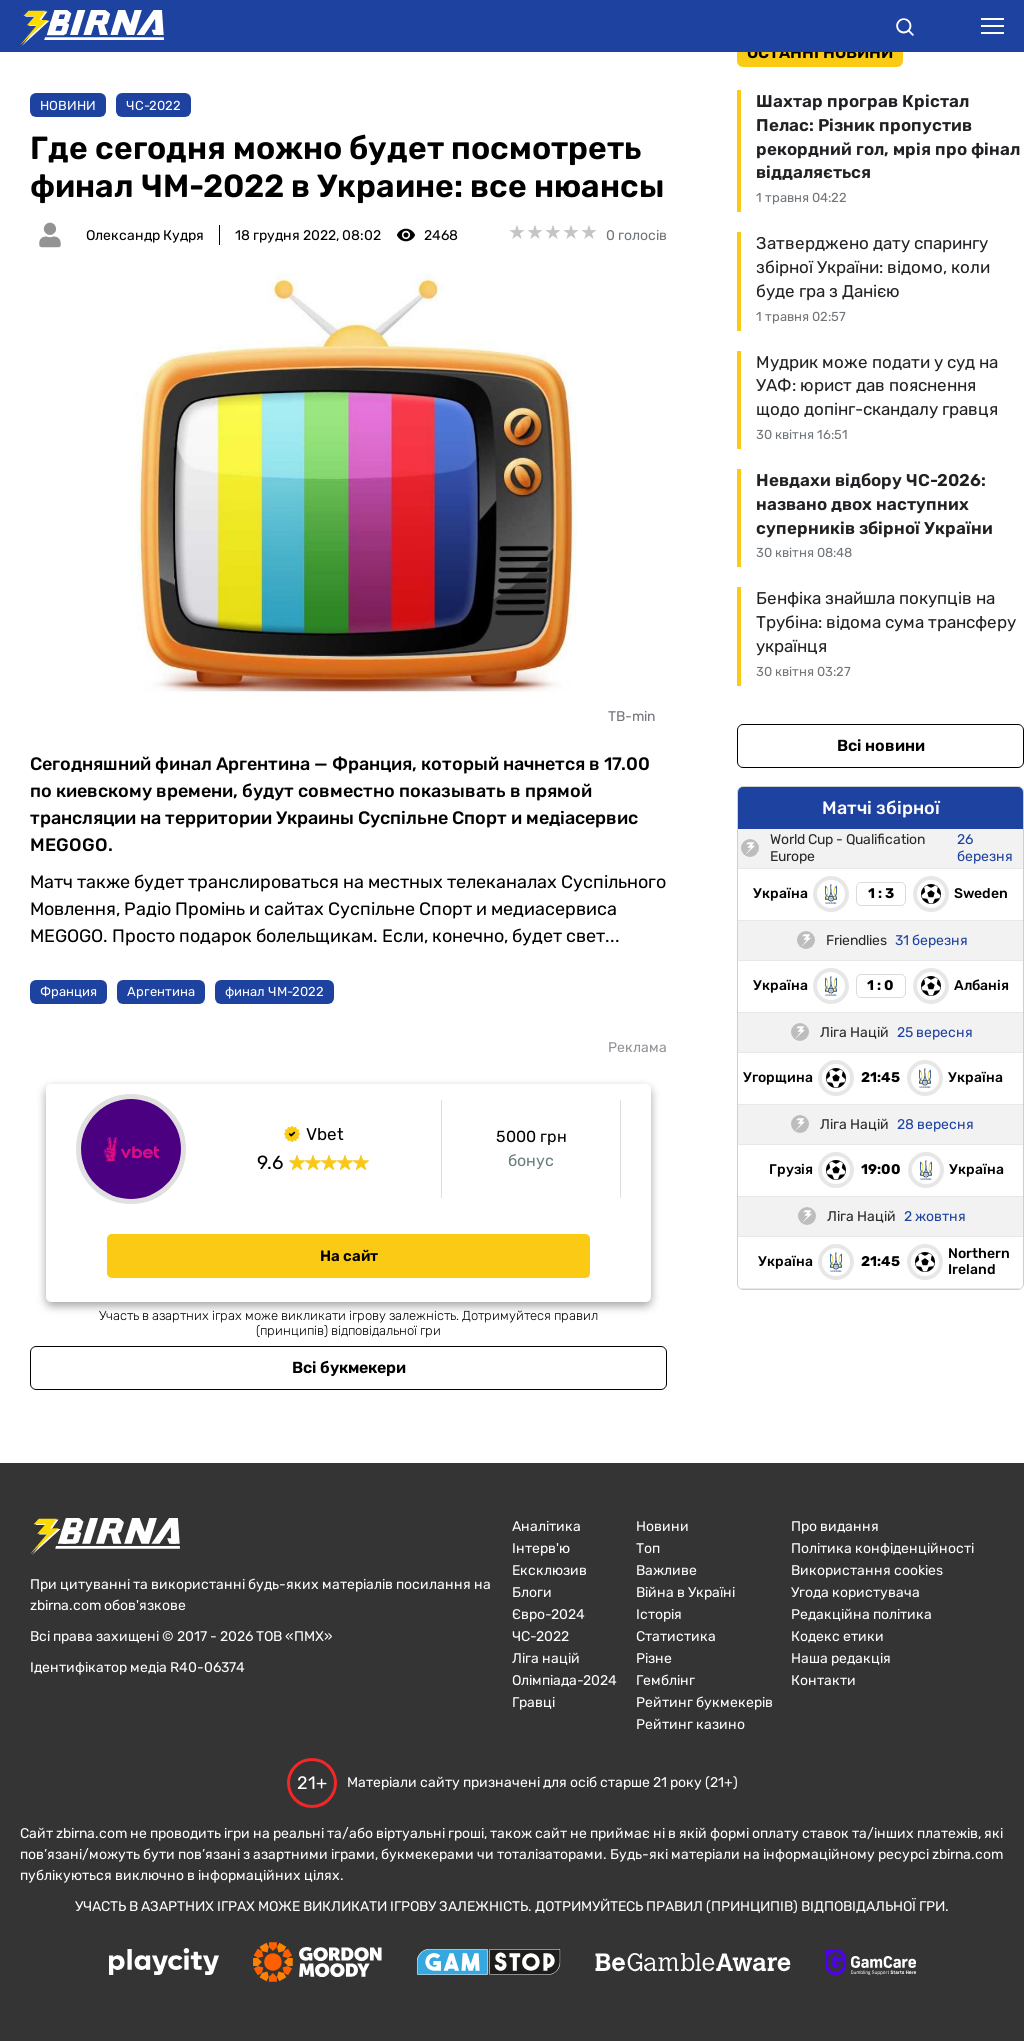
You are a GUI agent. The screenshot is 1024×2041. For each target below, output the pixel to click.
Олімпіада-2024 (564, 1680)
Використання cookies (867, 1570)
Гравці (533, 1702)
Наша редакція (841, 1658)
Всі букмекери (349, 1367)
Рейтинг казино (690, 1724)
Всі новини (881, 745)
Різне (654, 1658)
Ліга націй (546, 1658)
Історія (659, 1614)
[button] (905, 30)
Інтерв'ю (541, 1548)
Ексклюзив (549, 1570)
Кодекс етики (837, 1636)
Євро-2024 (548, 1614)
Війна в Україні (685, 1592)
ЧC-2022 (153, 105)
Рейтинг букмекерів (704, 1702)
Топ (648, 1548)
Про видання (835, 1526)
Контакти (823, 1680)
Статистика (676, 1636)
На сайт (349, 1256)
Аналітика (546, 1526)
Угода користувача (855, 1592)
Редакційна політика (861, 1614)
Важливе (666, 1570)
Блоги (532, 1592)
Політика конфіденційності (882, 1548)
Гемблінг (665, 1680)
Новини (68, 105)
